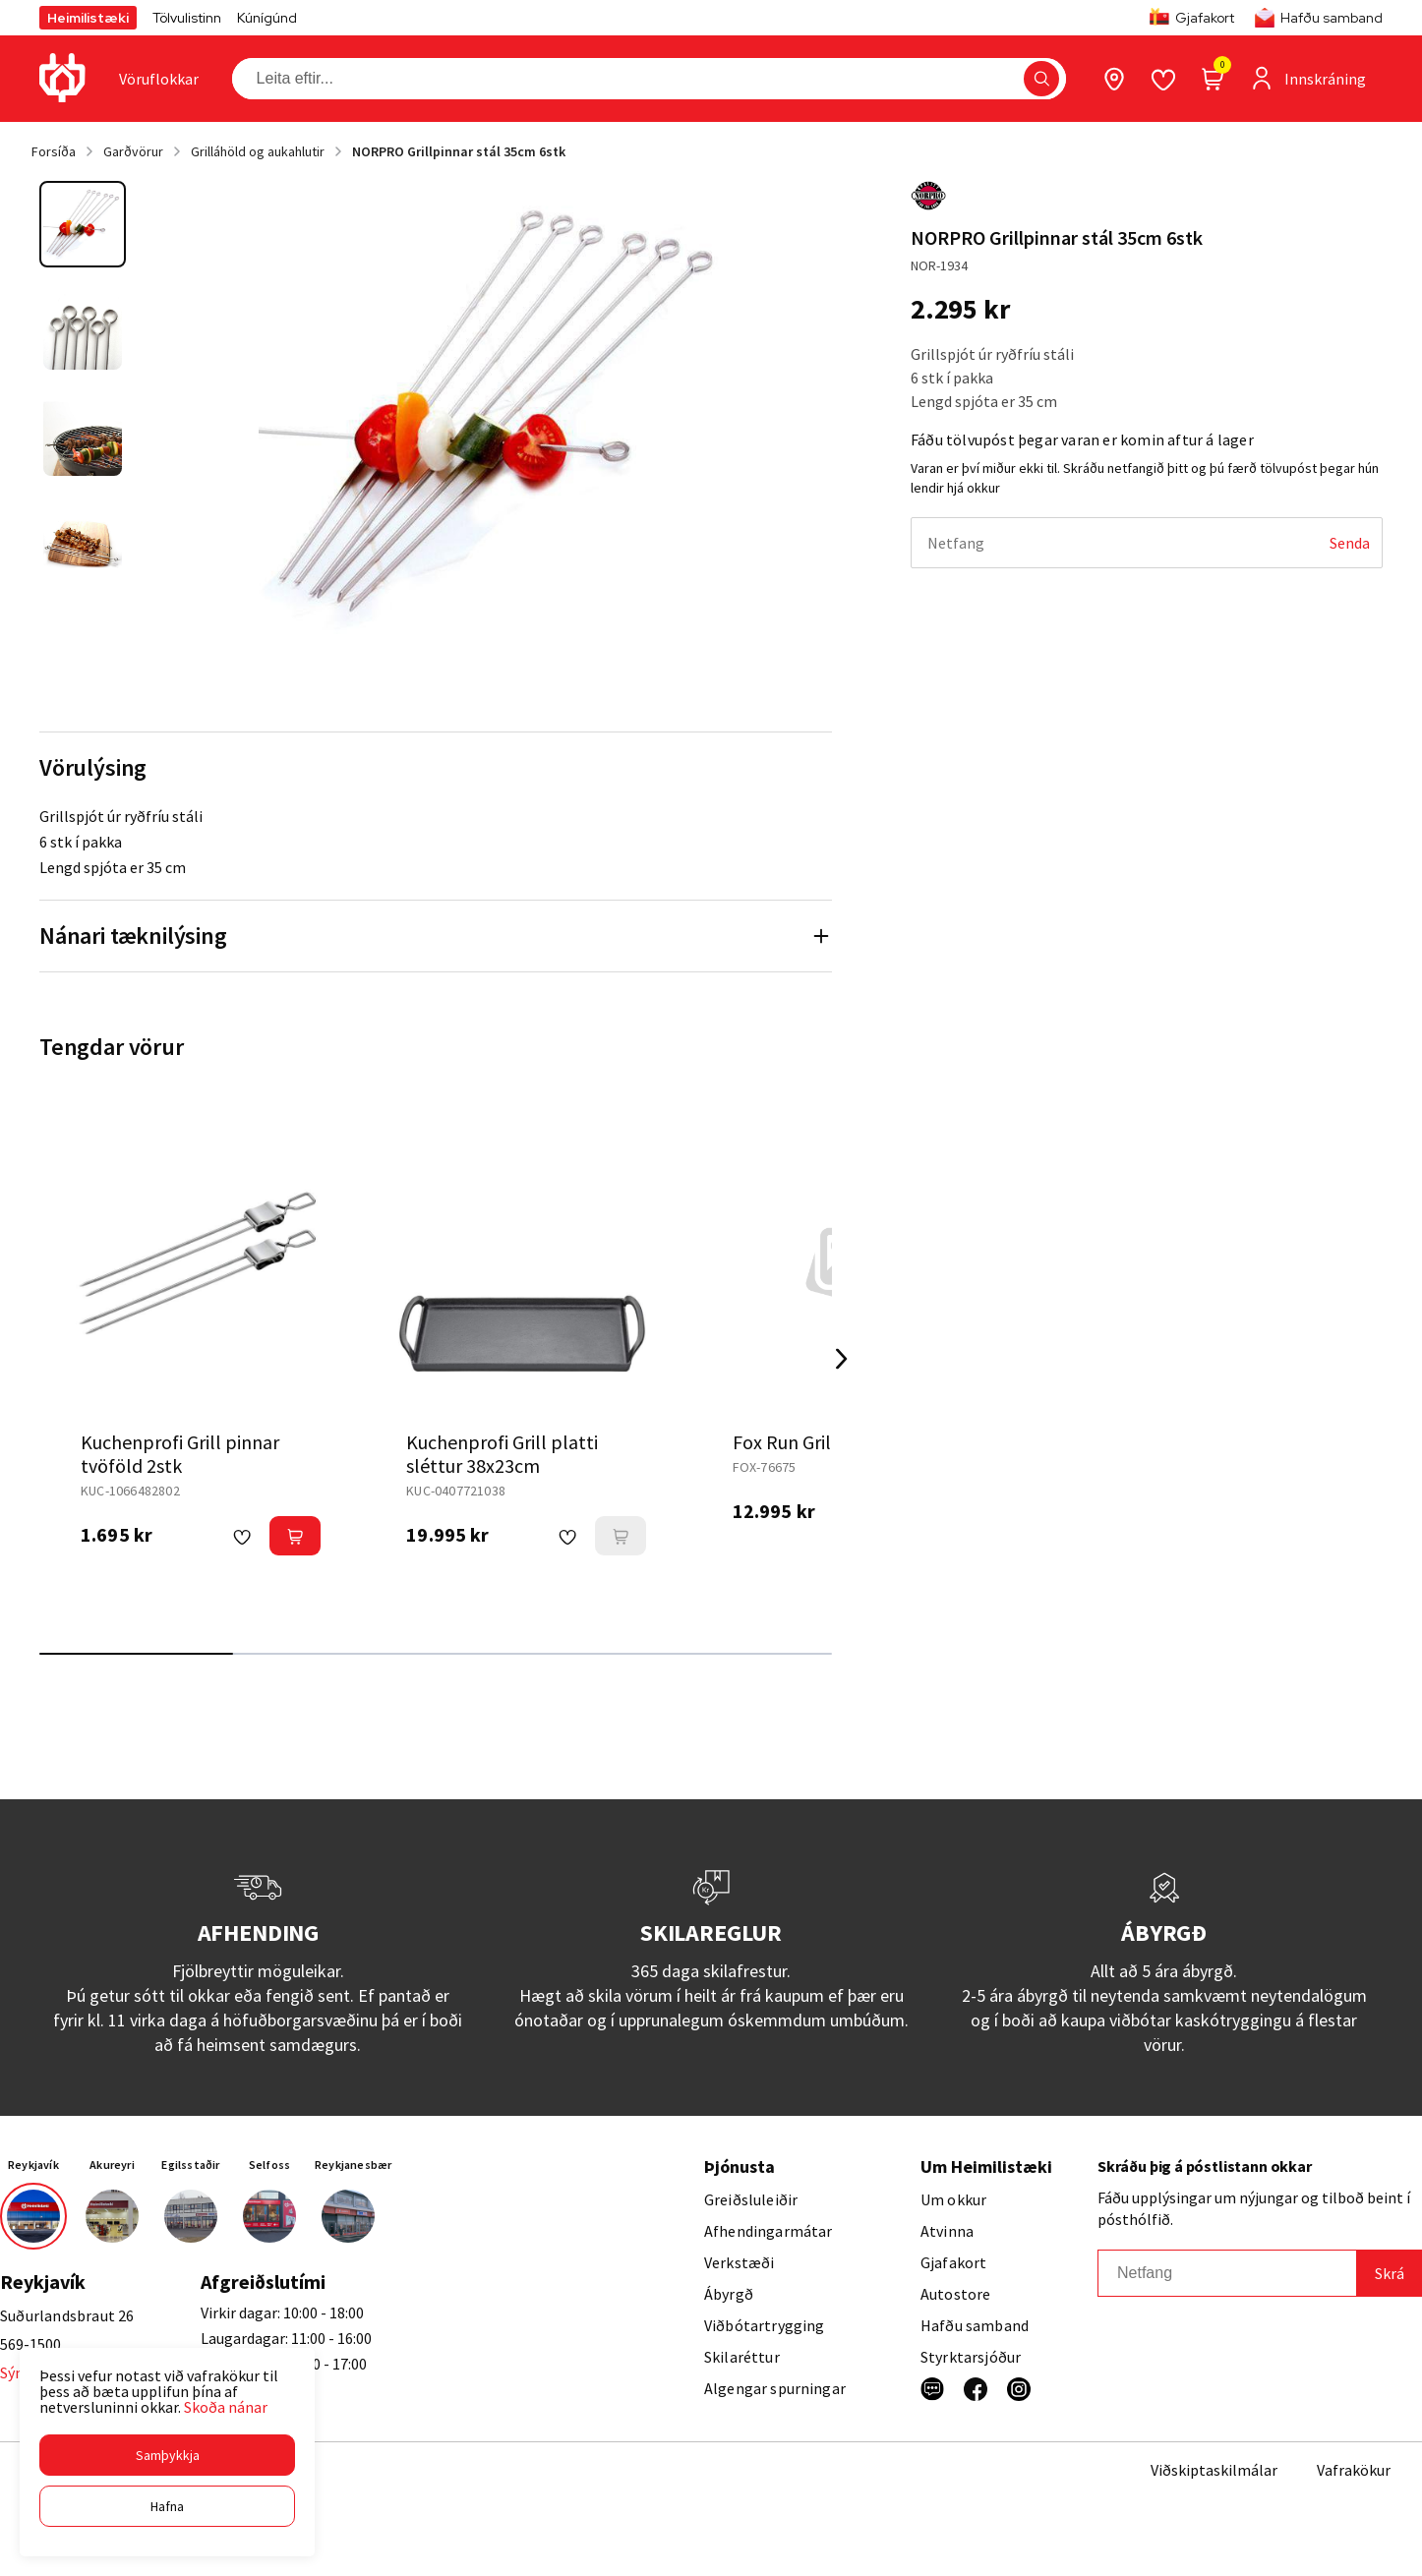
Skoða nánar (225, 2407)
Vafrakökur (1354, 2470)
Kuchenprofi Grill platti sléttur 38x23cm (502, 1454)
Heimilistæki (88, 18)
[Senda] (1349, 542)
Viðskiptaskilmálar (1214, 2470)
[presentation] (158, 78)
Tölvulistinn (186, 18)
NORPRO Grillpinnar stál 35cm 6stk (458, 151)
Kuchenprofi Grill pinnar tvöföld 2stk (180, 1454)
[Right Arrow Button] (842, 1359)
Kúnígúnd (267, 18)
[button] (167, 2455)
